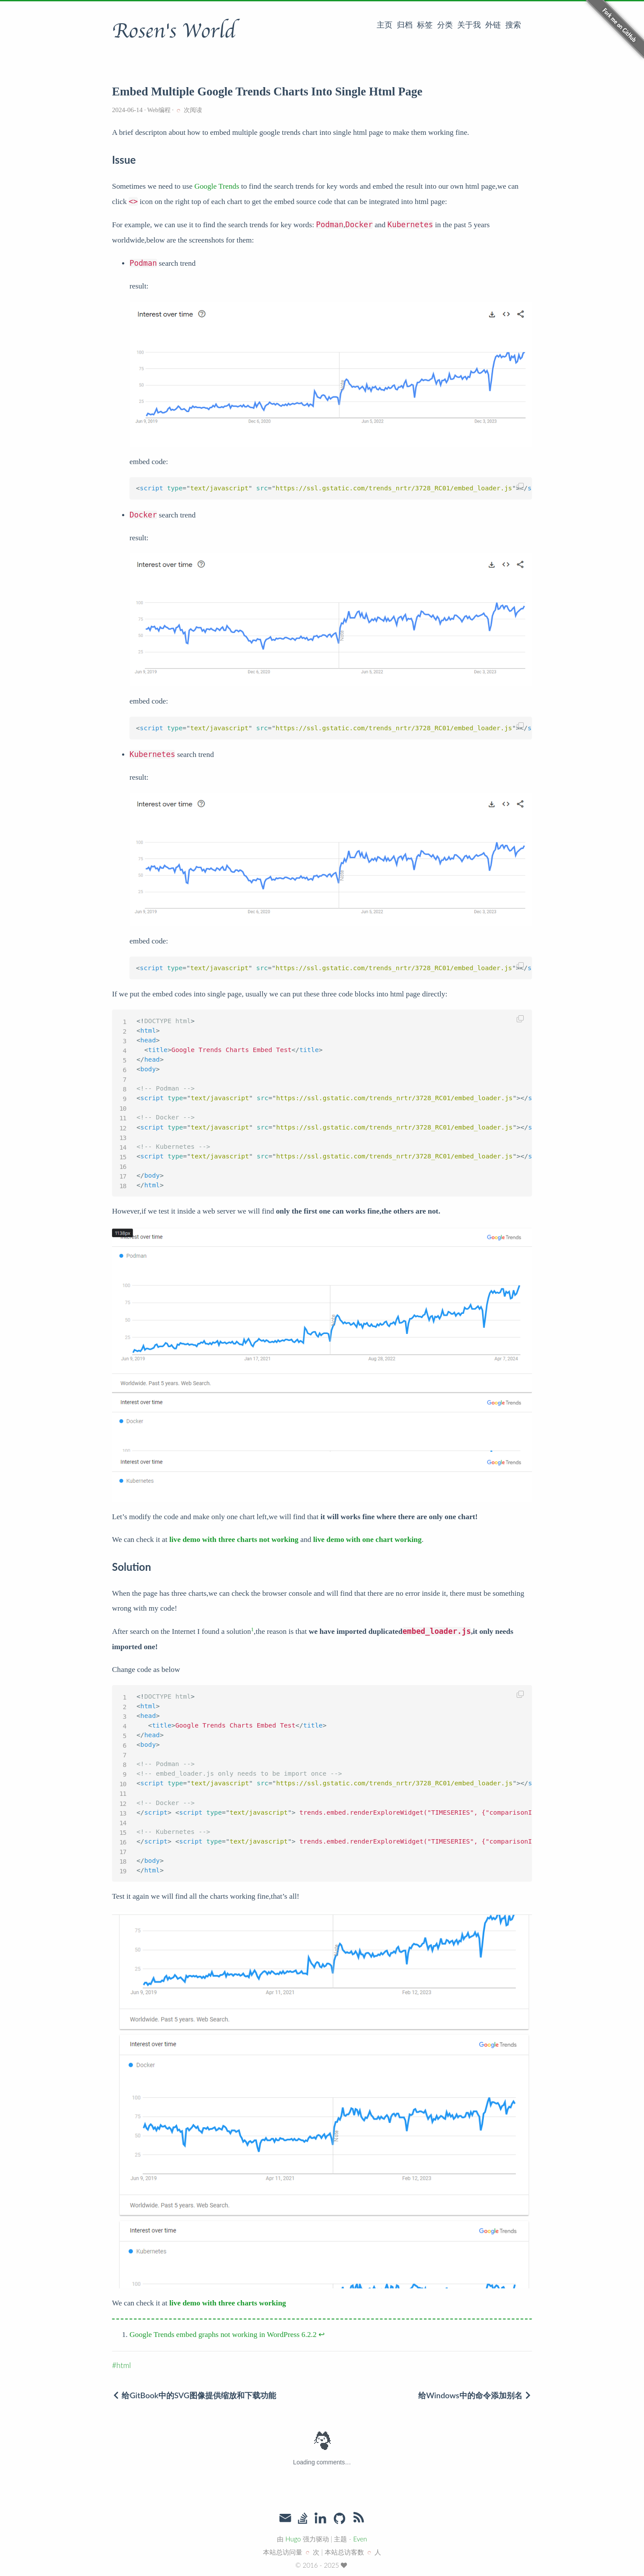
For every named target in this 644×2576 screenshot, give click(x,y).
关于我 (469, 24)
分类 (445, 24)
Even (360, 2539)
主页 (384, 24)
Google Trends (216, 186)
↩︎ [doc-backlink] (321, 2334)
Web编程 (159, 110)
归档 (405, 24)
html (123, 2365)
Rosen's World (173, 31)
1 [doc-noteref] (252, 1629)
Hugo (293, 2539)
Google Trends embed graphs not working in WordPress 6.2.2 (223, 2334)
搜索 (513, 24)
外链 (493, 24)
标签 (425, 24)
